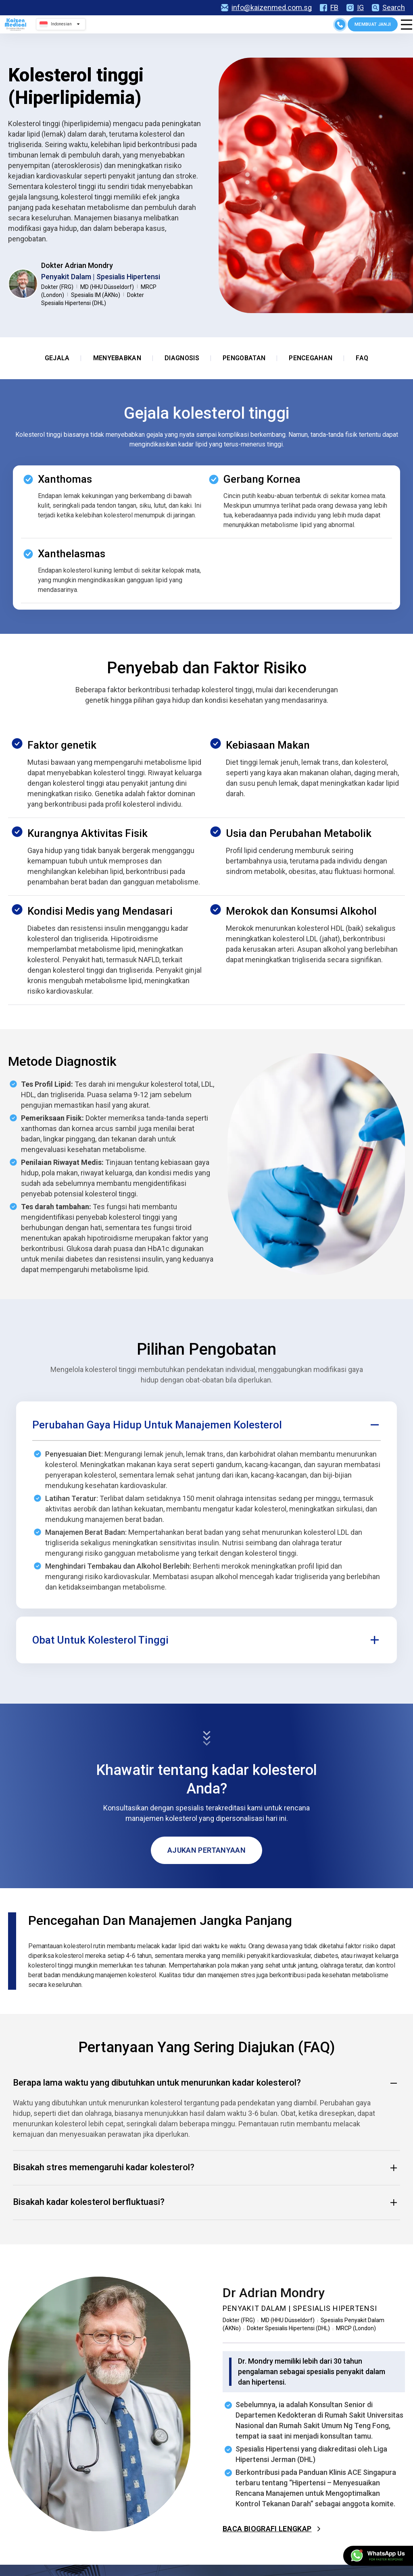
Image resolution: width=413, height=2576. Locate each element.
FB (329, 7)
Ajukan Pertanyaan (206, 1850)
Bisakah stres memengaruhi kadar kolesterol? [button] (206, 2167)
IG (355, 7)
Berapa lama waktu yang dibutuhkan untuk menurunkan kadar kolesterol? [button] (206, 2083)
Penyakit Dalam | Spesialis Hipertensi (100, 276)
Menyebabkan (117, 358)
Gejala (57, 358)
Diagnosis (182, 358)
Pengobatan (244, 358)
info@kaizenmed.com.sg (266, 7)
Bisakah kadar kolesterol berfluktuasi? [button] (206, 2202)
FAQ (362, 358)
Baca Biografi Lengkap (272, 2528)
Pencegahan (310, 358)
